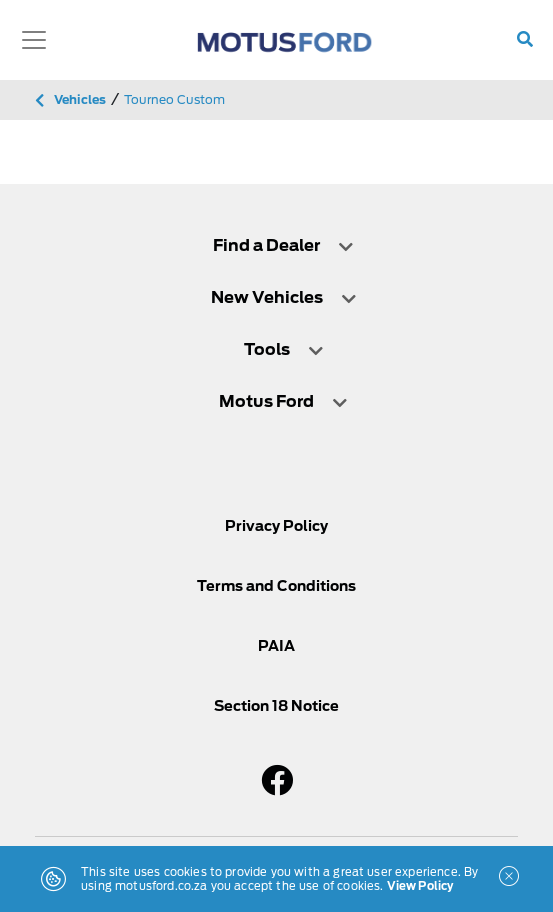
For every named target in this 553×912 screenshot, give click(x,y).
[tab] (276, 245)
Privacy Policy (276, 526)
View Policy (420, 886)
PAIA (276, 646)
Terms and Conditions (276, 586)
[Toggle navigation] (34, 40)
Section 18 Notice (276, 706)
